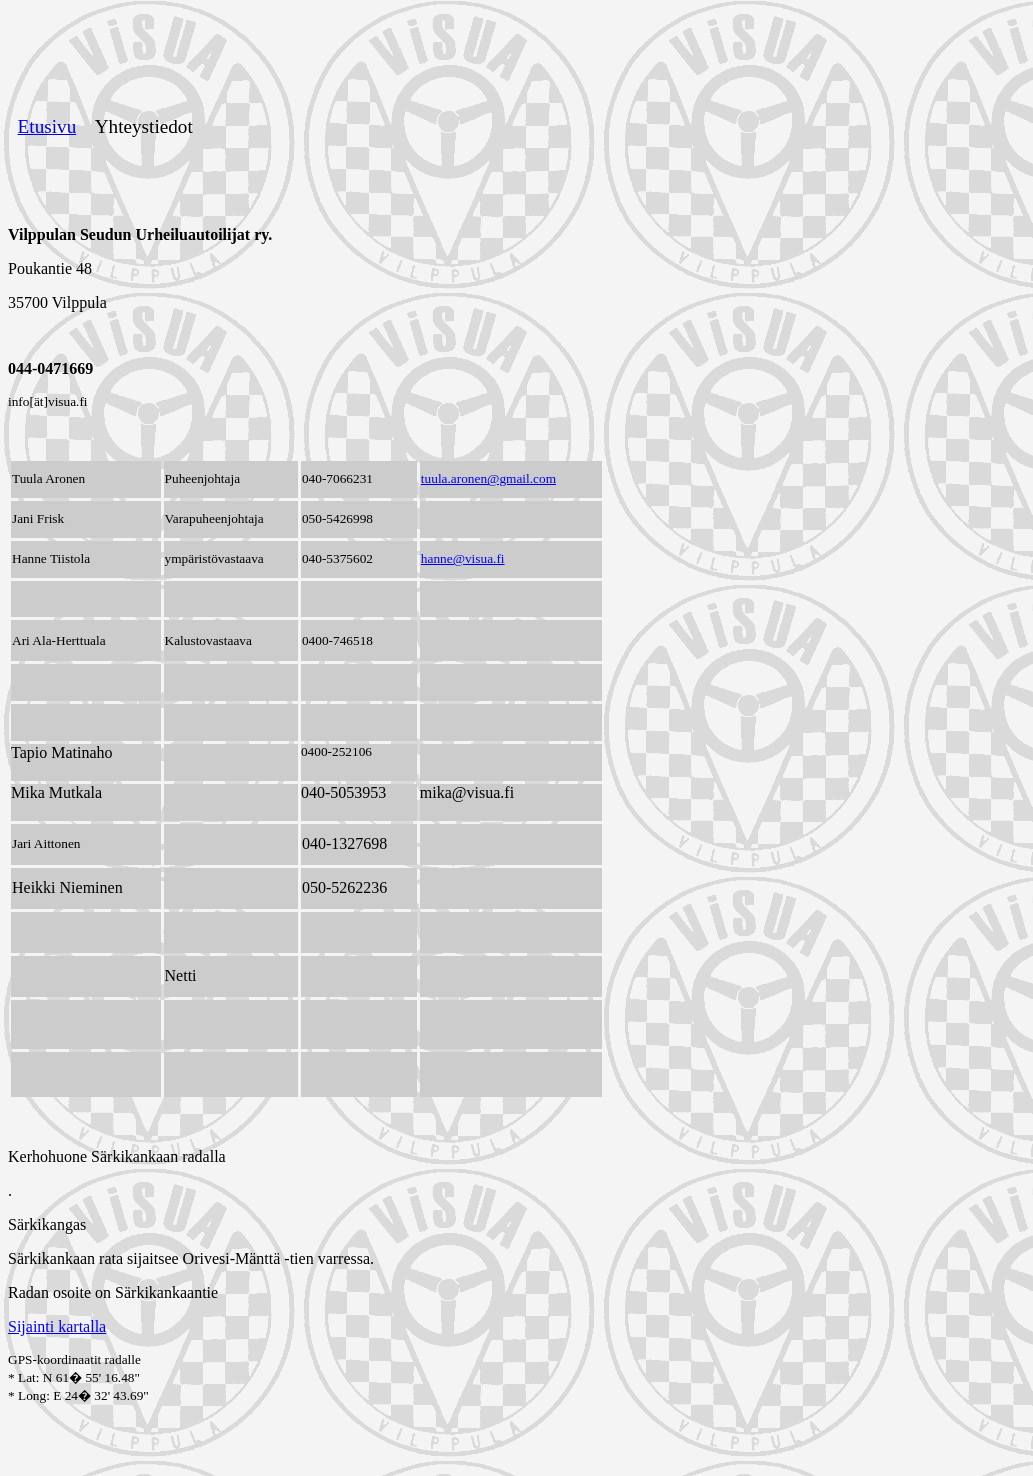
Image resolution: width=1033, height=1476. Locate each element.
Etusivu (47, 126)
